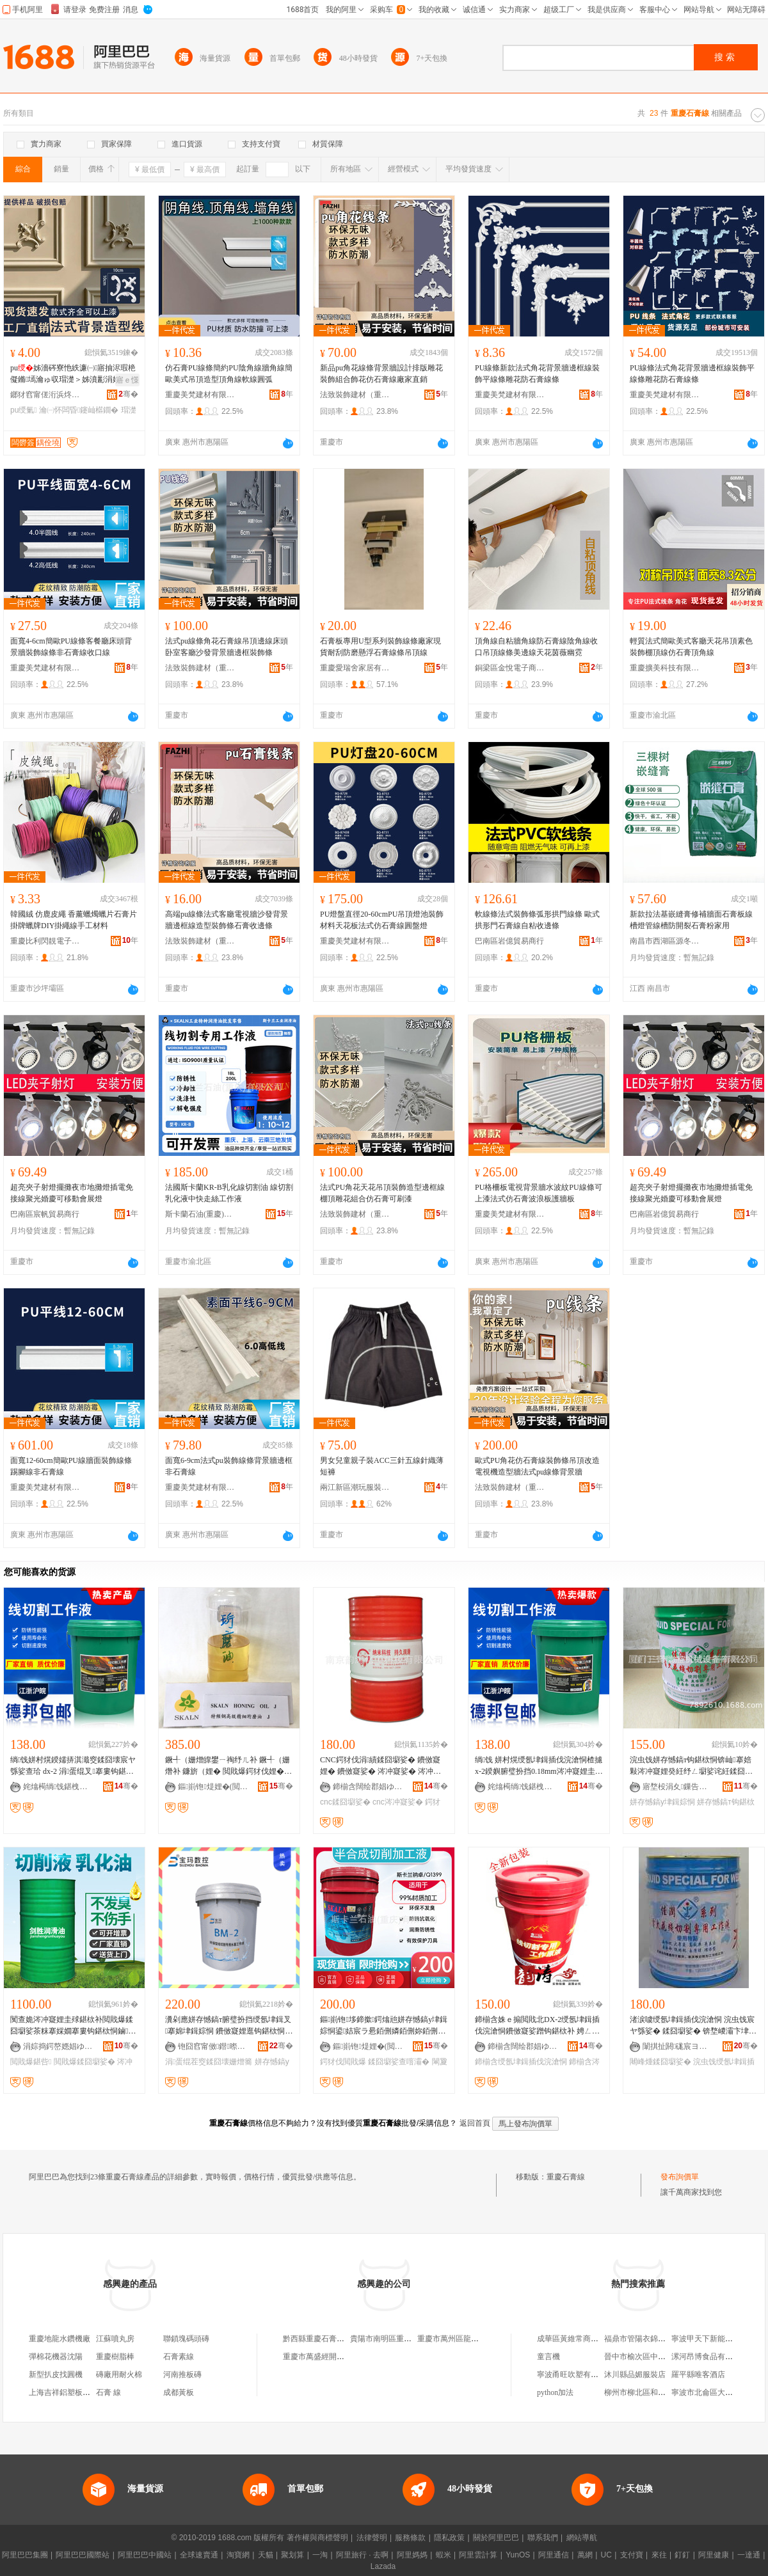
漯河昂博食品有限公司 (709, 2356)
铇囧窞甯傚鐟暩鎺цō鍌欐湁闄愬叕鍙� (213, 2046)
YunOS (518, 2554)
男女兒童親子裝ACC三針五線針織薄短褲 (382, 1466)
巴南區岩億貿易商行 (509, 940)
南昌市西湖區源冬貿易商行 (665, 940)
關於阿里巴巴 (496, 2537)
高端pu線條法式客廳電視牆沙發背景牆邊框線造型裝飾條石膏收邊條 (226, 920)
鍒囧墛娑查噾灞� (398, 2061)
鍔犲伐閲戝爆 (343, 2061)
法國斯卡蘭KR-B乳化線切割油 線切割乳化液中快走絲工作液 (229, 1193)
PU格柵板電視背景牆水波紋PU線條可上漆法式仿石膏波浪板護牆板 (538, 1193)
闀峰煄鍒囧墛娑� (660, 2061)
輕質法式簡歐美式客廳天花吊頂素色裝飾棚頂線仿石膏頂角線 (691, 646)
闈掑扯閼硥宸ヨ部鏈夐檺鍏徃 (678, 2046)
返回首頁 (475, 2123)
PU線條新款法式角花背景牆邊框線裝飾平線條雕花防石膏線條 (537, 373)
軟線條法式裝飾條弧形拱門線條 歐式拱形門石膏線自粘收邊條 (537, 920)
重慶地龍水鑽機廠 (59, 2338)
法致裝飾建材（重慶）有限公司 (355, 394)
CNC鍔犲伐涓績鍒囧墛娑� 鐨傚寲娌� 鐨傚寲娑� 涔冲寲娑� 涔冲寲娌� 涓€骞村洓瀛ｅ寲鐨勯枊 (380, 1766)
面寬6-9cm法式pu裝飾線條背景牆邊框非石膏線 (228, 1466)
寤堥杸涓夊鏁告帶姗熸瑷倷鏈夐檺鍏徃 (678, 1786)
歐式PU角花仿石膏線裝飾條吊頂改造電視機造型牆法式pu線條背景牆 (537, 1466)
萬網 (585, 2554)
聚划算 (292, 2554)
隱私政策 (449, 2537)
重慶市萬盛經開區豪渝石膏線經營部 (344, 2356)
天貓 (265, 2554)
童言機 (548, 2356)
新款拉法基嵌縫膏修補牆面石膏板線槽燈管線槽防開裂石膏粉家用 (691, 920)
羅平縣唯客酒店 (698, 2374)
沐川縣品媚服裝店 (635, 2374)
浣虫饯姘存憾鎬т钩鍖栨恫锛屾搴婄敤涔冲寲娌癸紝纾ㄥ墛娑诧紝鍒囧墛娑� (691, 1766)
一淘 (320, 2554)
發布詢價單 (679, 2176)
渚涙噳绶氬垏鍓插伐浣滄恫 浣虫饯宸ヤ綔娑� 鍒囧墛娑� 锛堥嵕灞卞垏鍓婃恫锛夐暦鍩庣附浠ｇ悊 (693, 2026)
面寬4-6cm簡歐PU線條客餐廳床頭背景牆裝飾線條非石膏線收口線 (71, 646)
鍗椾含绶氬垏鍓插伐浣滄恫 (521, 2061)
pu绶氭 (23, 410)
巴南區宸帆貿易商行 (44, 1214)
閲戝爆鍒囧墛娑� (84, 2061)
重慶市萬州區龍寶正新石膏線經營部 (478, 2338)
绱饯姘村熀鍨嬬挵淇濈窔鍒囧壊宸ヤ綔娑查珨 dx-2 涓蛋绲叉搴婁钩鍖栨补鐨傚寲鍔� (73, 1766)
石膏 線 (108, 2392)
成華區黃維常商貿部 (571, 2338)
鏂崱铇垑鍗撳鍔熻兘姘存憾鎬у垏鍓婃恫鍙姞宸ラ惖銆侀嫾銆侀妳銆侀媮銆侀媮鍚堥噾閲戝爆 (383, 2026)
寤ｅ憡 (127, 379)
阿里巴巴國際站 (82, 2554)
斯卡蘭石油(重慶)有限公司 (200, 1214)
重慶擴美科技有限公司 (665, 667)
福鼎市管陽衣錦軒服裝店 (646, 2338)
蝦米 (443, 2554)
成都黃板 (178, 2392)
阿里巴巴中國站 (145, 2554)
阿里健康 (713, 2554)
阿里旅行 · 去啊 (362, 2554)
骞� (128, 394)
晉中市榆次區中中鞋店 (642, 2356)
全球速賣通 (199, 2554)
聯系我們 (542, 2537)
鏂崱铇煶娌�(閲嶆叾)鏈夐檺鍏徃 (213, 1786)
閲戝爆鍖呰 (30, 2061)
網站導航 (581, 2537)
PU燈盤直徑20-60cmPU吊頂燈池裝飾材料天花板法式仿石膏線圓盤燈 (382, 920)
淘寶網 (238, 2554)
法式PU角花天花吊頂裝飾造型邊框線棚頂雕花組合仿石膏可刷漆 (382, 1193)
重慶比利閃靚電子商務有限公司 (45, 940)
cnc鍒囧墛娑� (345, 1802)
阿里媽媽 (412, 2554)
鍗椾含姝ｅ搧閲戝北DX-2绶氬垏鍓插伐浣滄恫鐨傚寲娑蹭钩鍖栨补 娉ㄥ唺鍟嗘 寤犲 (537, 2026)
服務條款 (410, 2537)
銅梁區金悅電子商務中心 (510, 667)
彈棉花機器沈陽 (56, 2356)
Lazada (383, 2566)
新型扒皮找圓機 (56, 2374)
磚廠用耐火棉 (119, 2374)
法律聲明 (371, 2537)
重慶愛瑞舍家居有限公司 (355, 667)
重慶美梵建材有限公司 (200, 394)
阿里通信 (553, 2554)
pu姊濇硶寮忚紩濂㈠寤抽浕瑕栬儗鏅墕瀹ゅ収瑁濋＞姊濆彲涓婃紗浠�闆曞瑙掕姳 (73, 374)
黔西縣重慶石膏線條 (317, 2338)
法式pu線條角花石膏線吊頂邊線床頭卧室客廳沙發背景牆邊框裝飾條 (226, 646)
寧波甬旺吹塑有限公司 (575, 2374)
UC (606, 2554)
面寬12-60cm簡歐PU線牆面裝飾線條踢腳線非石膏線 (71, 1466)
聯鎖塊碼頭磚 (186, 2338)
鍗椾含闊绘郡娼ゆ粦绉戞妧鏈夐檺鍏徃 (368, 1786)
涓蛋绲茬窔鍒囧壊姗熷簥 (208, 2061)
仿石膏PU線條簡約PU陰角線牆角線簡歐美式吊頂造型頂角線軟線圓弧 (228, 373)
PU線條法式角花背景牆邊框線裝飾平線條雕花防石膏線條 (692, 373)
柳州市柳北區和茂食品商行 (650, 2392)
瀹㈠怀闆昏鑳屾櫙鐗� (78, 410)
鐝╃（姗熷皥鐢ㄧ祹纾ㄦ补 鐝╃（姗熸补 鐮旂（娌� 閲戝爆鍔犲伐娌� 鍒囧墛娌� (227, 1766)
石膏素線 (178, 2356)
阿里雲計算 (478, 2554)
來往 (659, 2554)
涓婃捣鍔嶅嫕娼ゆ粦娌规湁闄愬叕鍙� (58, 2046)
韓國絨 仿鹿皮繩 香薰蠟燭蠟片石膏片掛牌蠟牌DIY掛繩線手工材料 (73, 920)
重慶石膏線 (566, 2176)
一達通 (748, 2554)
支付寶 (631, 2554)
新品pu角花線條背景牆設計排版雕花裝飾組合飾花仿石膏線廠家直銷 (381, 373)
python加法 (555, 2392)
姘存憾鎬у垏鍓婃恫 (662, 1802)
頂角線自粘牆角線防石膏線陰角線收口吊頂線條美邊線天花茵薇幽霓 (536, 646)
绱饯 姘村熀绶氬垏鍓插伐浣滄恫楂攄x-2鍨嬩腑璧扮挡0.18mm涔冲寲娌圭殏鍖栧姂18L (539, 1766)
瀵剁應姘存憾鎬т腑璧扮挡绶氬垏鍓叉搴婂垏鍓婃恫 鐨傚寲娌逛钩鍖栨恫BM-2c (228, 2026)
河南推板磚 (182, 2374)
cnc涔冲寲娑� (397, 1802)
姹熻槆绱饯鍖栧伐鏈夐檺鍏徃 (58, 1786)
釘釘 (682, 2554)
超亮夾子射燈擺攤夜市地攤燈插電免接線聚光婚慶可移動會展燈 (71, 1193)
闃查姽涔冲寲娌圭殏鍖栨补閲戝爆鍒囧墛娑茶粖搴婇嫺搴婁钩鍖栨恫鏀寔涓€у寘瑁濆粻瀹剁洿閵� (73, 2026)
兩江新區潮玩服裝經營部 (355, 1487)
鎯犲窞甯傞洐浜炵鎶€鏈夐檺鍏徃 (45, 394)
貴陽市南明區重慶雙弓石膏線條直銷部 (415, 2338)
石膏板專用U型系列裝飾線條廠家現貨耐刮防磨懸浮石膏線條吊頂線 (380, 646)
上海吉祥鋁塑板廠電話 (67, 2392)
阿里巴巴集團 (25, 2554)
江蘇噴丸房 (115, 2338)
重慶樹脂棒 (115, 2356)
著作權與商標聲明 (317, 2537)
